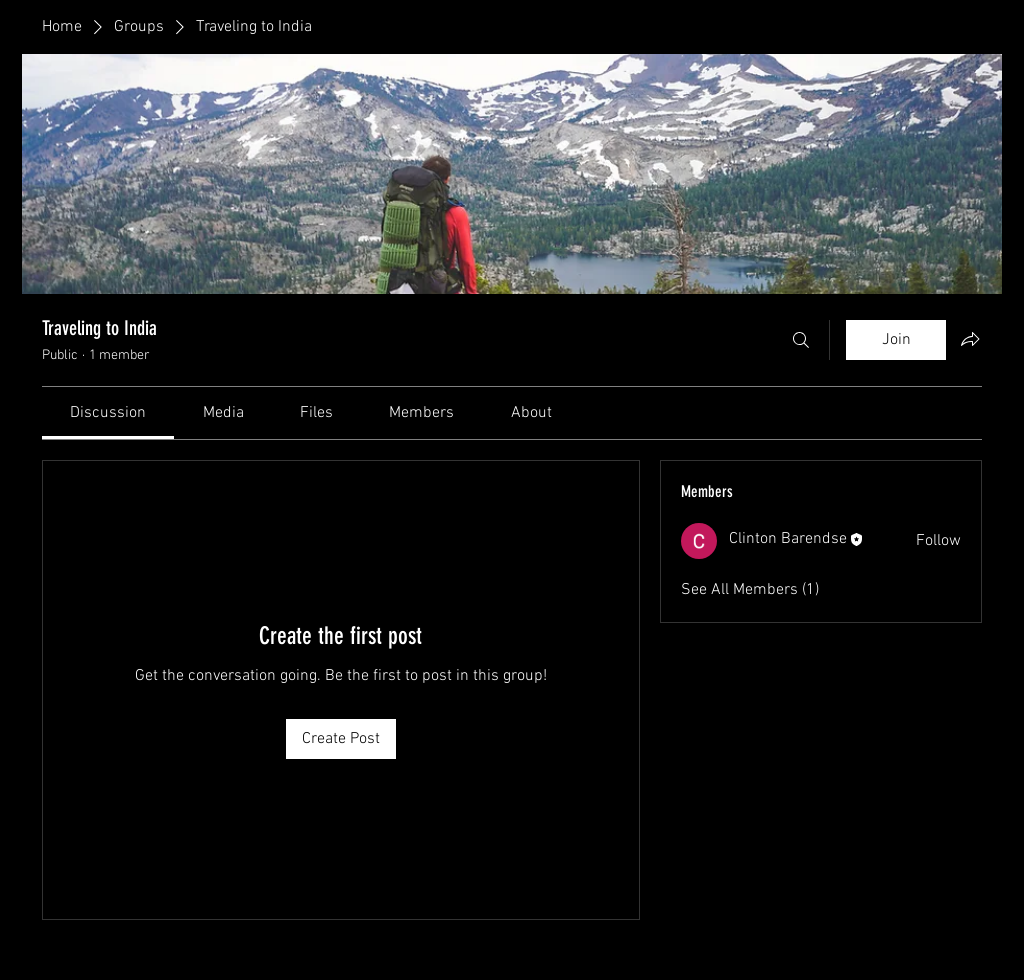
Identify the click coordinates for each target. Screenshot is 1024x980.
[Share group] (970, 339)
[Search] (801, 340)
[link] (108, 413)
